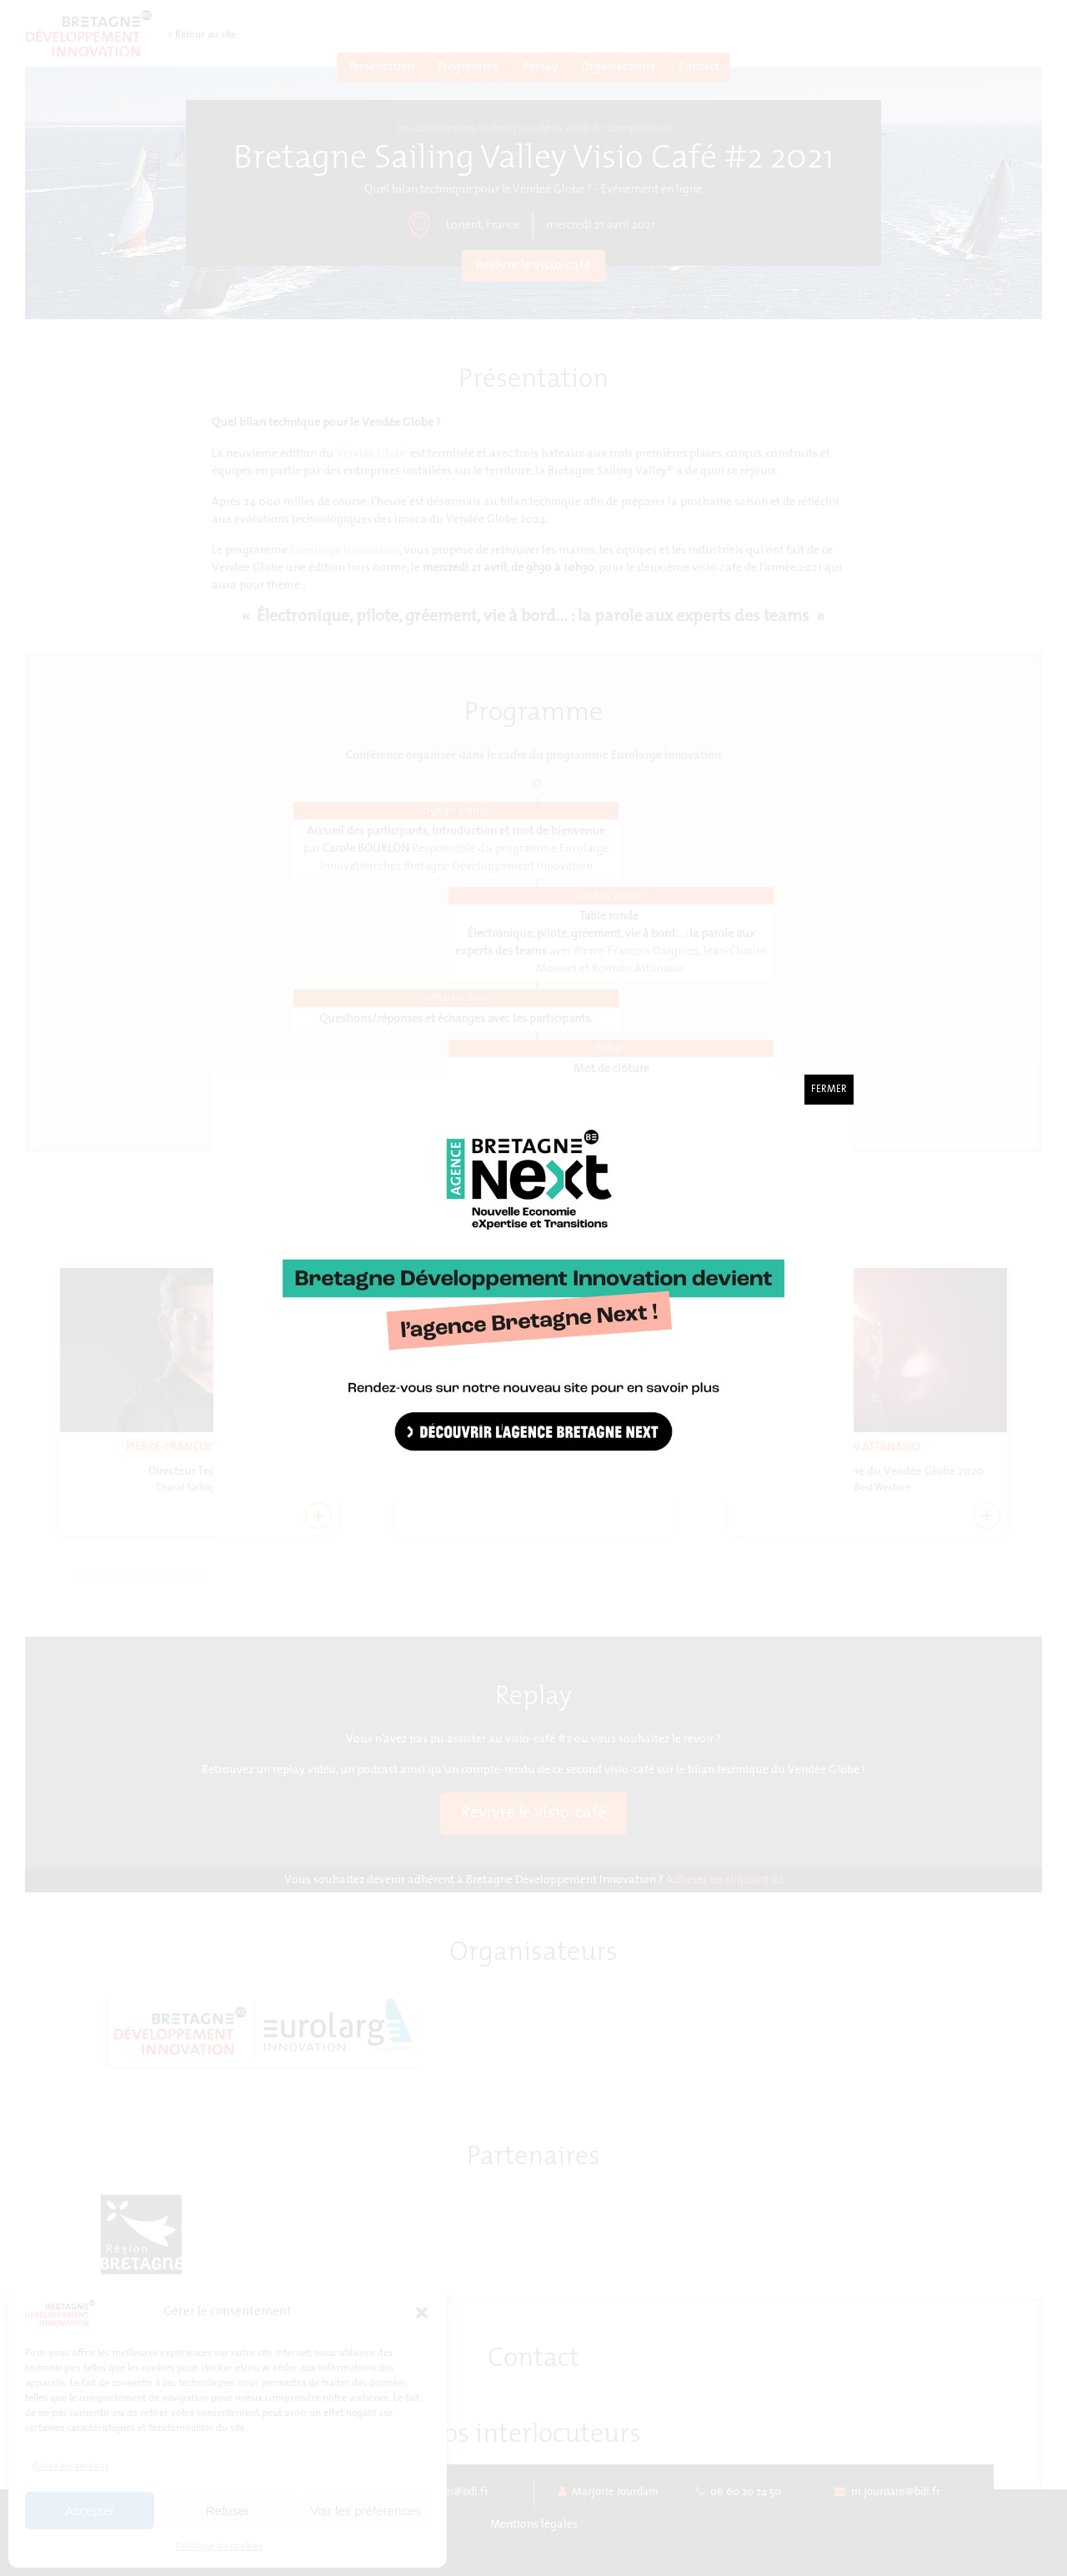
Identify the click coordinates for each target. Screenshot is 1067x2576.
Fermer (829, 1090)
